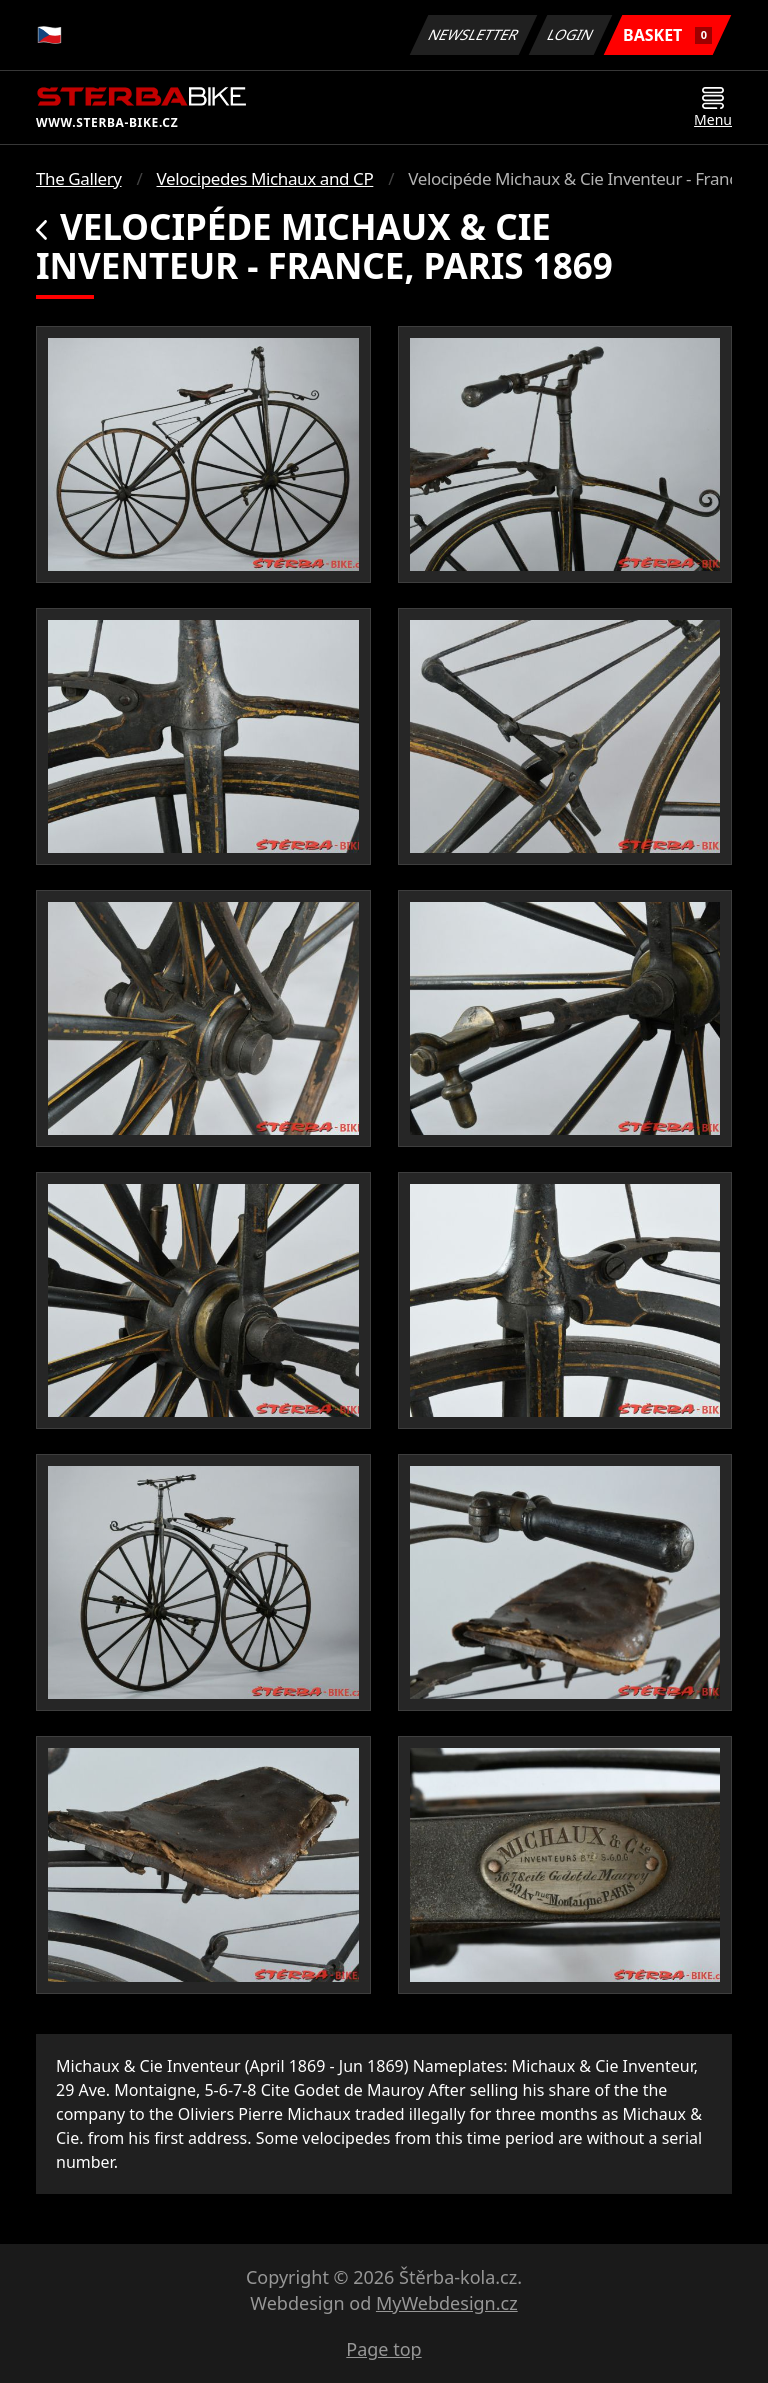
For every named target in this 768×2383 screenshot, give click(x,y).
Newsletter (473, 34)
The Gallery (79, 178)
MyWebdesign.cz (447, 2303)
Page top (383, 2349)
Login (571, 34)
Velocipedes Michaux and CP (265, 178)
